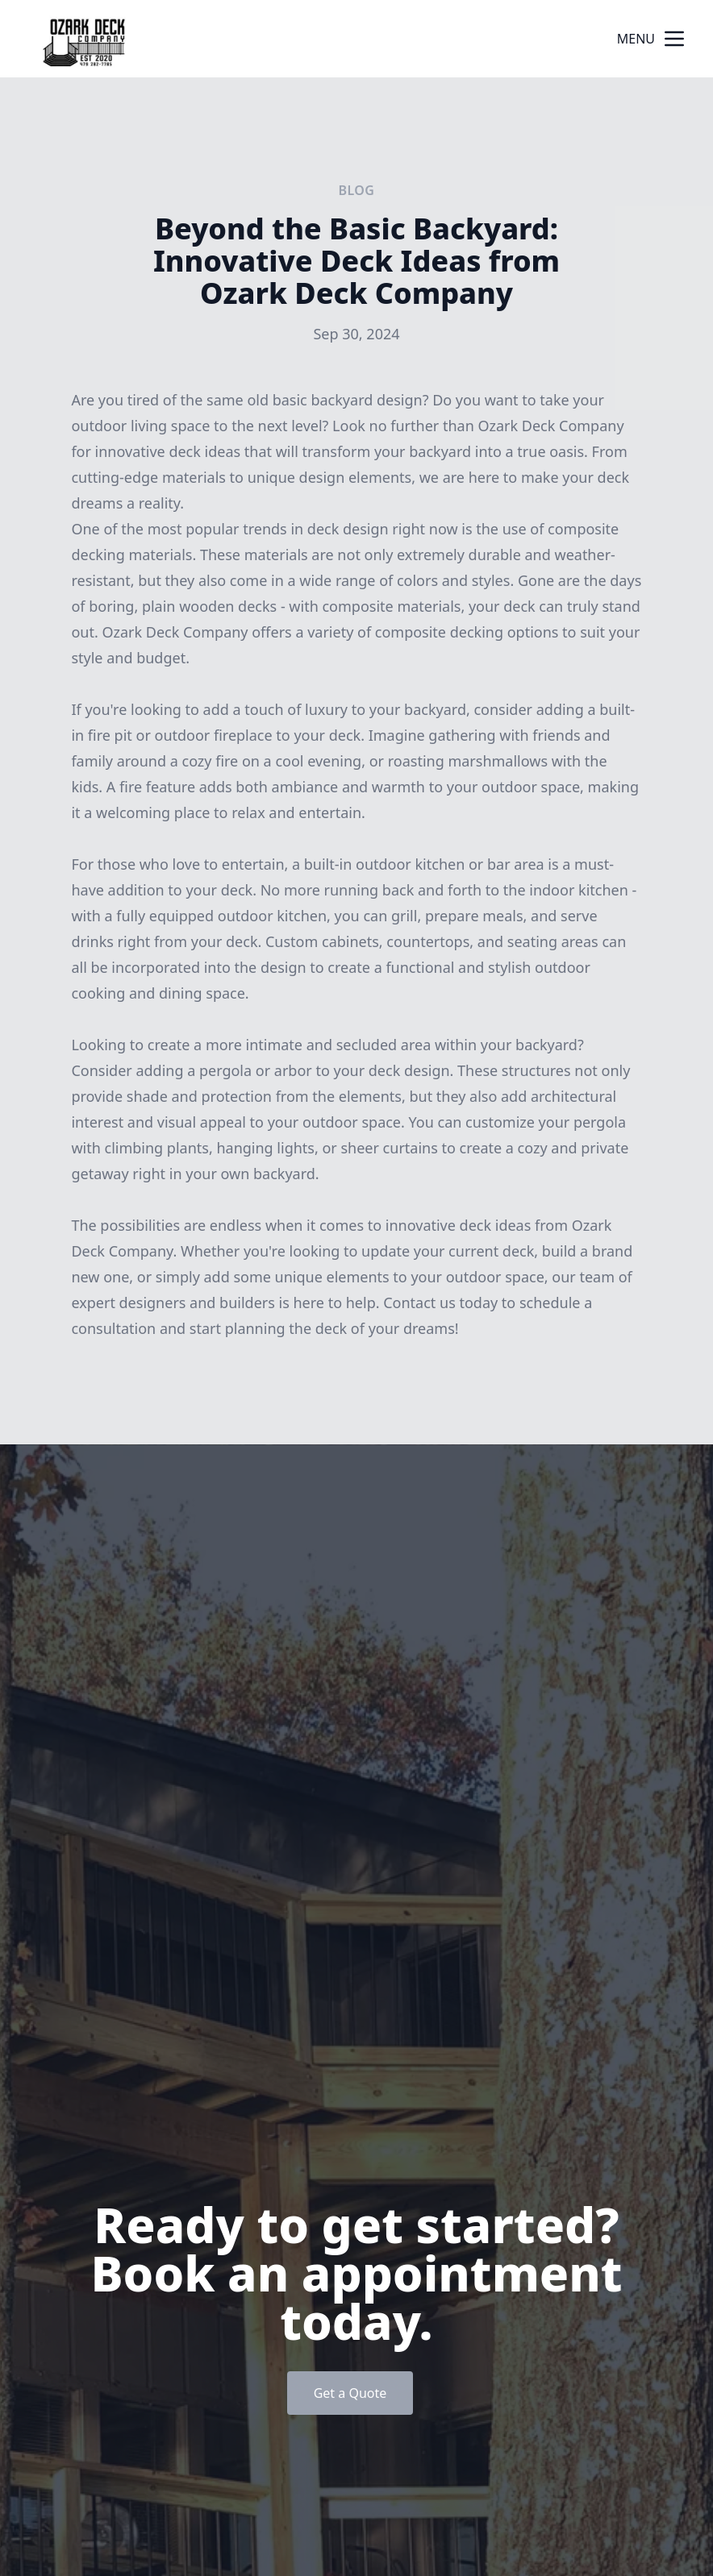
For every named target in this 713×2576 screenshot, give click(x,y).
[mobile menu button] (674, 38)
